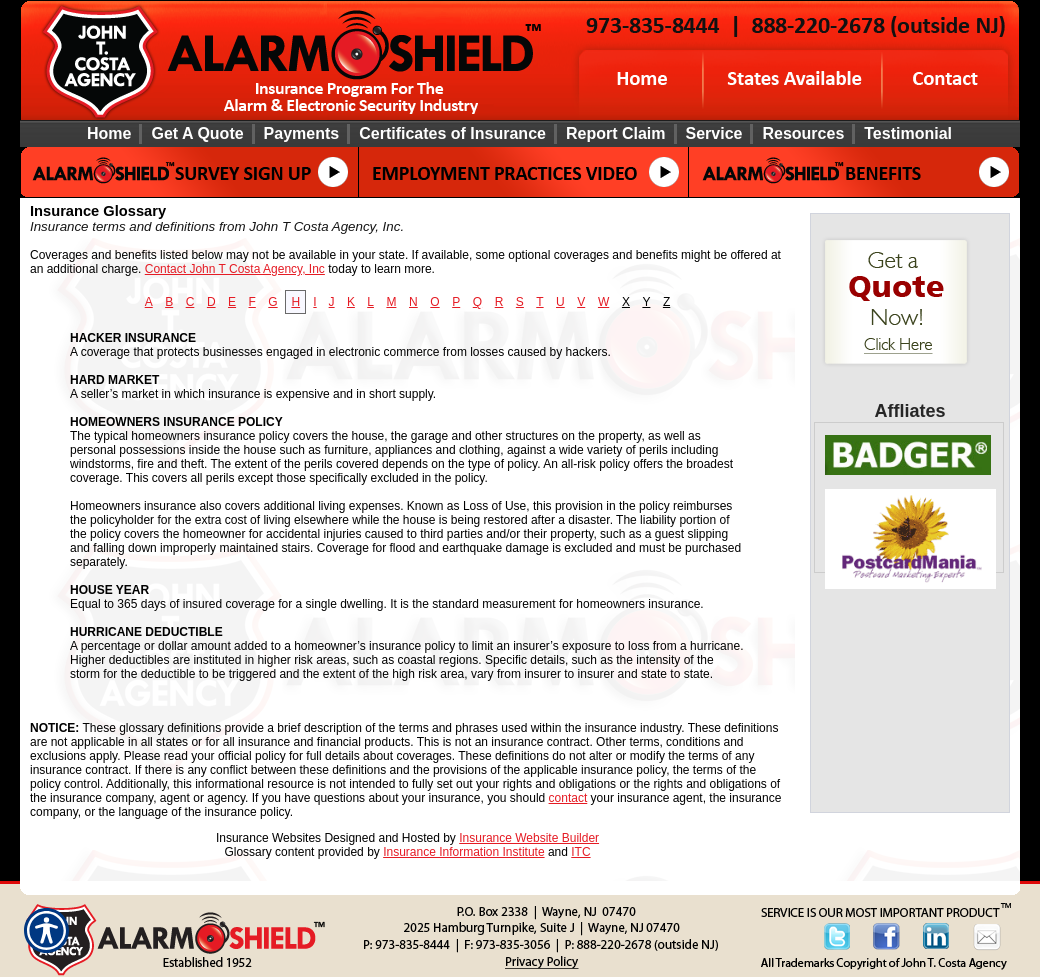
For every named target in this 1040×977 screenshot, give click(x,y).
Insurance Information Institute (463, 852)
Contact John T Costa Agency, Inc (235, 269)
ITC (580, 852)
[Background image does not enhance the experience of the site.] (520, 133)
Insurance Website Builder (529, 838)
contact (568, 798)
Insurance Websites (268, 838)
